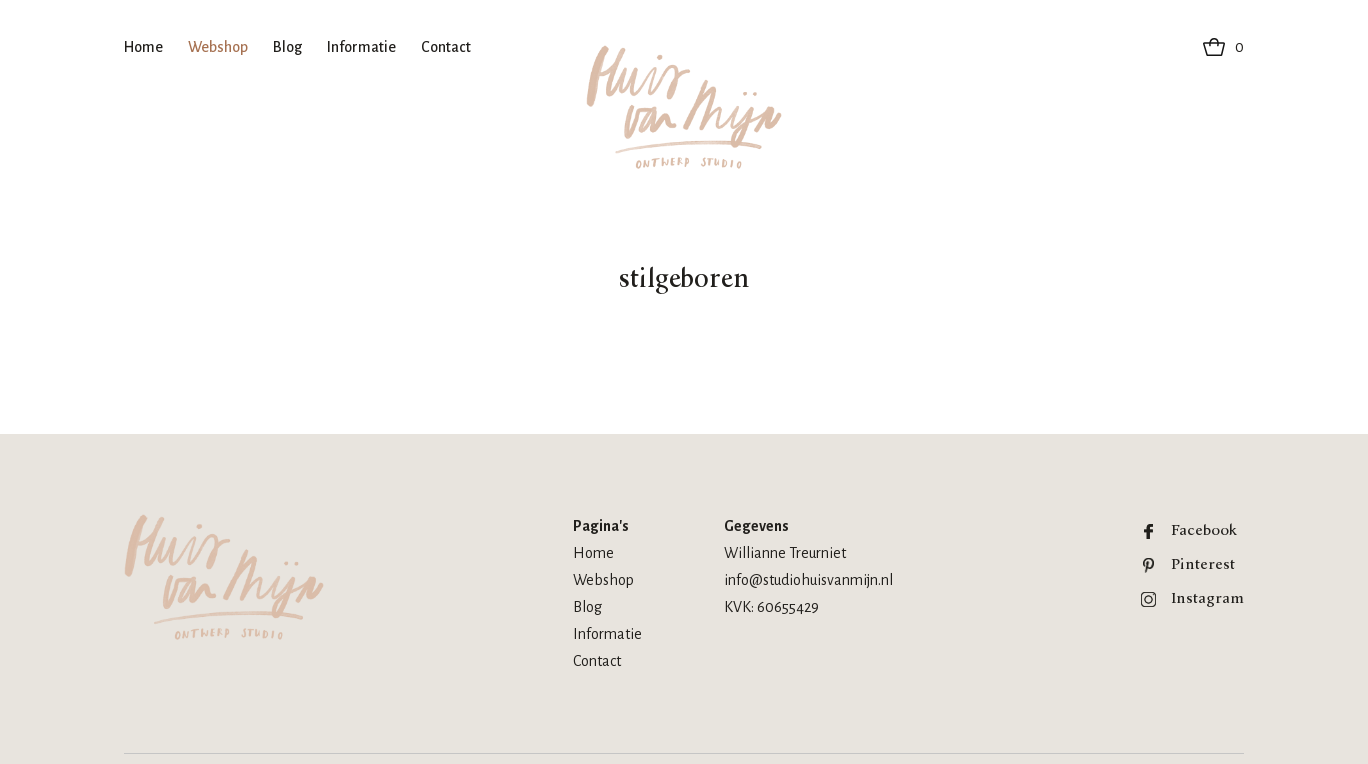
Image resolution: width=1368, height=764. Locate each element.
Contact (446, 47)
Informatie (361, 47)
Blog (287, 47)
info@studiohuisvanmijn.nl (808, 580)
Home (143, 47)
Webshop (218, 47)
